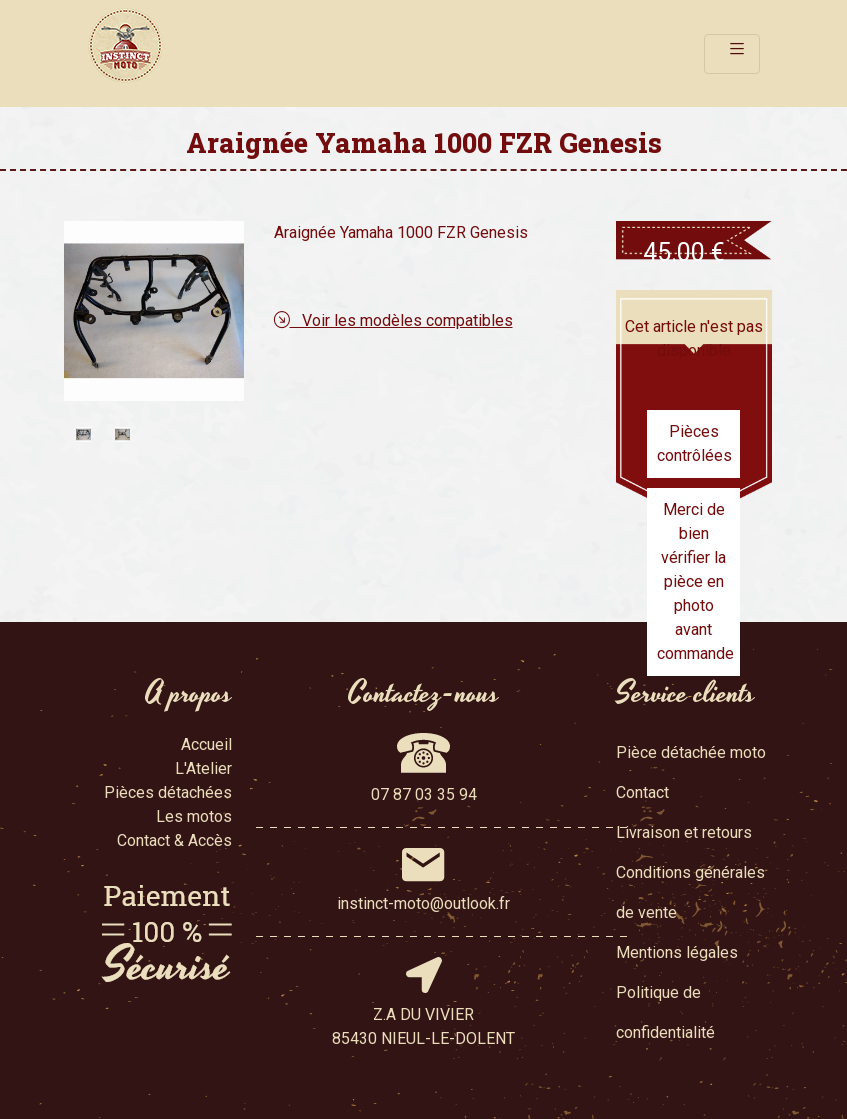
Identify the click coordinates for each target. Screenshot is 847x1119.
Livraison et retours (684, 832)
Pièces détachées (168, 792)
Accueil (206, 744)
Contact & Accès (174, 840)
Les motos (194, 816)
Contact (642, 792)
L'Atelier (203, 768)
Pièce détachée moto (691, 752)
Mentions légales (677, 952)
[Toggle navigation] (732, 54)
